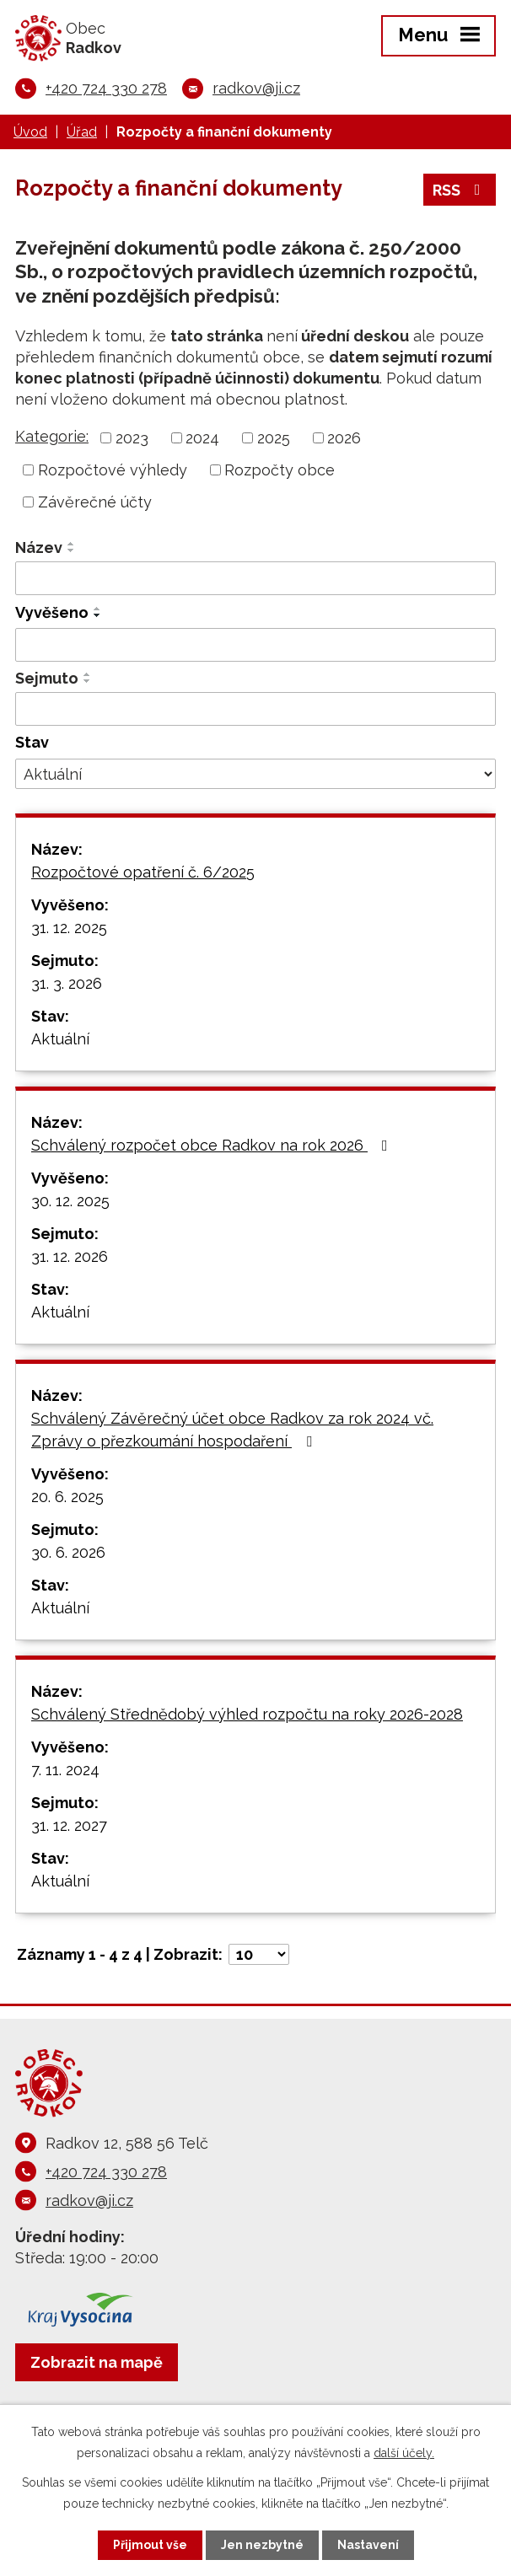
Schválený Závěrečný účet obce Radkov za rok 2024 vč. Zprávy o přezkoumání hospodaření (232, 1429)
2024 (202, 438)
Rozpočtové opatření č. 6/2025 (143, 872)
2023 (132, 438)
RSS (460, 190)
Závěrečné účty (95, 502)
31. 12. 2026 (69, 1256)
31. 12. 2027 (69, 1825)
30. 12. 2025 (70, 1201)
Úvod (30, 132)
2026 (344, 438)
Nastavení (368, 2545)
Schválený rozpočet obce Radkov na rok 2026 (213, 1145)
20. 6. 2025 (67, 1496)
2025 (273, 438)
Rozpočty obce (279, 470)
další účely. (404, 2453)
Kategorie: (52, 436)
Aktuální (60, 1039)
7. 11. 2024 (65, 1770)
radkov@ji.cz (256, 88)
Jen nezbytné (262, 2545)
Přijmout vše (150, 2545)
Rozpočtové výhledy (112, 470)
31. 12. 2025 (69, 927)
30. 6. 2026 (68, 1552)
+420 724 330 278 (106, 88)
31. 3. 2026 (66, 983)
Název (38, 547)
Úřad (82, 132)
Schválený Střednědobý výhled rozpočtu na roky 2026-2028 (247, 1714)
